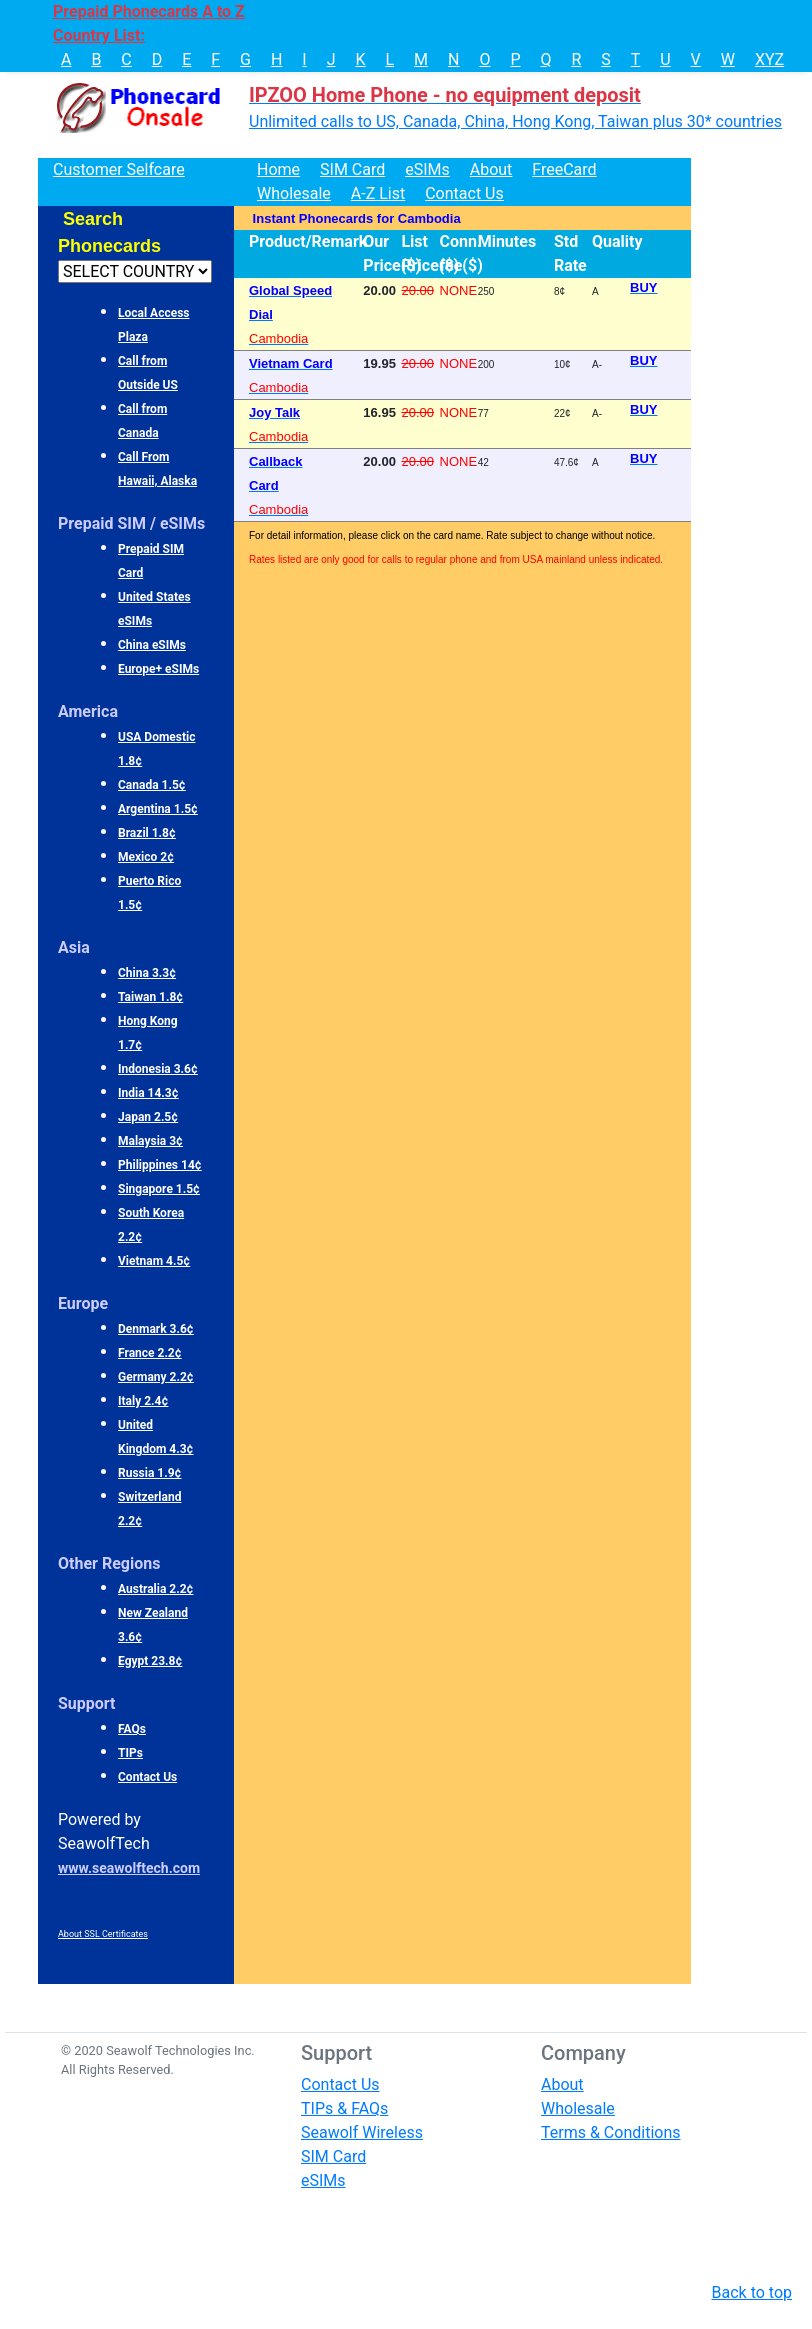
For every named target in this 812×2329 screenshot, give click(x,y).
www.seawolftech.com (129, 1868)
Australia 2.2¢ (156, 1589)
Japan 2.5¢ (148, 1117)
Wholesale (294, 193)
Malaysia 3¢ (150, 1141)
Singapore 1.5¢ (159, 1189)
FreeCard (564, 169)
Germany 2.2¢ (156, 1377)
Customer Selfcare (119, 169)
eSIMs (427, 169)
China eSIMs (152, 645)
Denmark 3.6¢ (156, 1329)
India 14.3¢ (148, 1093)
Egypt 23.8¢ (150, 1661)
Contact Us (464, 193)
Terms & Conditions (611, 2132)
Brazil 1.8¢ (147, 833)
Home (278, 169)
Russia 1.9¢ (150, 1473)
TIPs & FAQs (344, 2108)
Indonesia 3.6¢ (158, 1069)
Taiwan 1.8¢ (150, 997)
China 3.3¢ (147, 973)
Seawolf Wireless (362, 2132)
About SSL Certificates (103, 1934)
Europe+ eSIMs (158, 669)
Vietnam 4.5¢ (154, 1261)
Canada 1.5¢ (152, 785)
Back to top (752, 2292)
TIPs (130, 1753)
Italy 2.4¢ (143, 1401)
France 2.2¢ (150, 1353)
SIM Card (352, 169)
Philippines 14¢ (160, 1165)
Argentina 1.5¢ (158, 809)
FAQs (132, 1729)
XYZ (769, 59)
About (491, 169)
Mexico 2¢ (146, 857)
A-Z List (378, 193)
